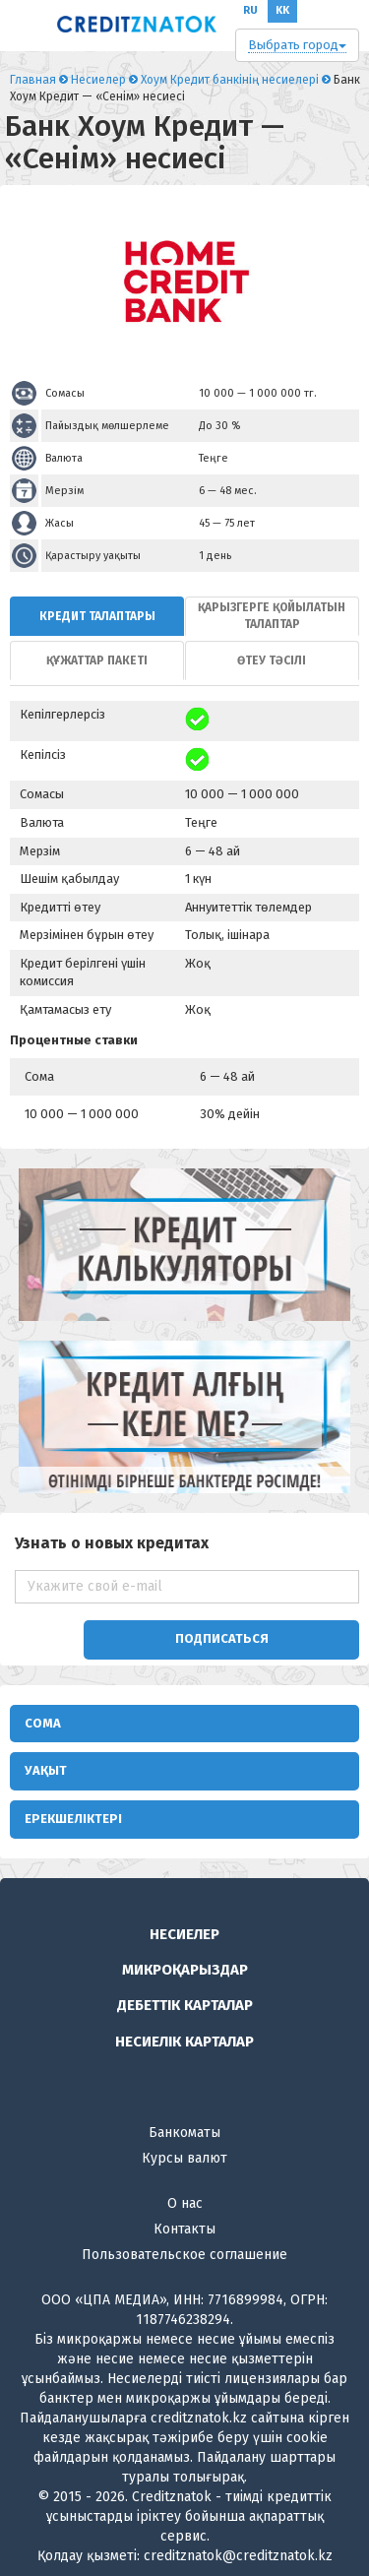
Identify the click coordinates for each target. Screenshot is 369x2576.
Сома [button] (43, 1723)
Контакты (184, 2229)
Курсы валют (184, 2158)
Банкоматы (184, 2132)
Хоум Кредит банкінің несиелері (230, 80)
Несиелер (98, 80)
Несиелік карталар (184, 2041)
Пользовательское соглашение (184, 2254)
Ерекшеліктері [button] (73, 1818)
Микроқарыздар (185, 1970)
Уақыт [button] (46, 1770)
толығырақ (208, 2477)
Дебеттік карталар (185, 2005)
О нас (185, 2203)
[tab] (97, 616)
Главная (33, 80)
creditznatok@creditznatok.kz (238, 2555)
